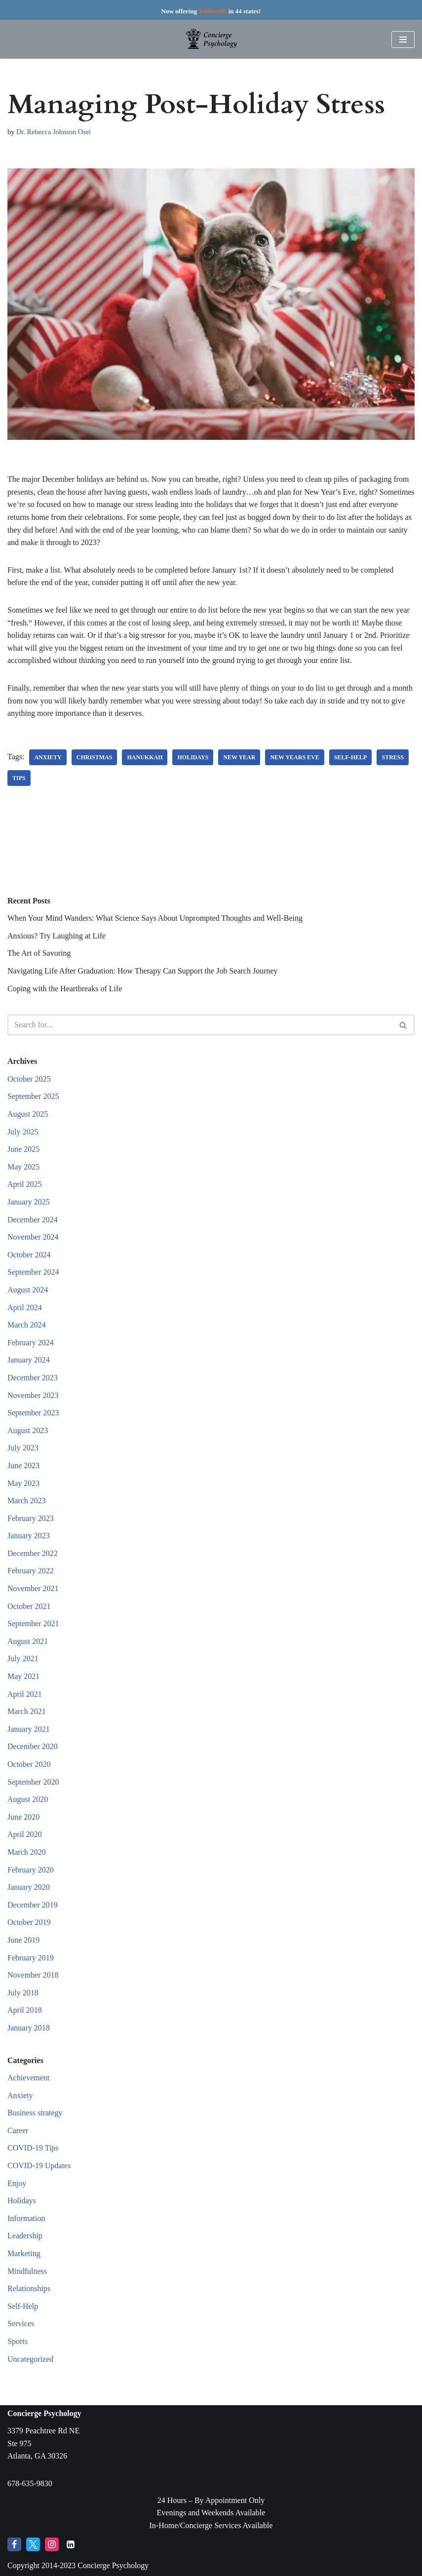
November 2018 (33, 1975)
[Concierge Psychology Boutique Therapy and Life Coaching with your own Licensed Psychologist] (211, 39)
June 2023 (23, 1465)
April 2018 (24, 2010)
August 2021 (27, 1641)
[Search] (199, 1025)
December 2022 (32, 1553)
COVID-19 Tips (33, 2148)
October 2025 (29, 1079)
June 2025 (23, 1149)
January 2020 (28, 1887)
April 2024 (24, 1307)
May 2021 (23, 1676)
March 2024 (26, 1325)
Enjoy (16, 2183)
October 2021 (29, 1606)
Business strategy (35, 2112)
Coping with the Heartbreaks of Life (64, 988)
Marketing (23, 2253)
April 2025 (24, 1184)
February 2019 (30, 1957)
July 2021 (22, 1658)
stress (393, 757)
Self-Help (22, 2306)
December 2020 (32, 1746)
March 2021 (26, 1711)
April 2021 (24, 1694)
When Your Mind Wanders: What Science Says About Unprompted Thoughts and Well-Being (155, 918)
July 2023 (22, 1448)
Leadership (24, 2235)
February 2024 (30, 1342)
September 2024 (33, 1272)
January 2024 (28, 1360)
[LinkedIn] (70, 2544)
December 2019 (32, 1905)
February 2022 (30, 1570)
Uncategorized (30, 2359)
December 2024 (32, 1219)
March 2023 (26, 1500)
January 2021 (28, 1729)
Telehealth (212, 11)
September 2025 (33, 1096)
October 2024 (29, 1254)
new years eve (294, 757)
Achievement (28, 2077)
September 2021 (33, 1623)
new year (239, 757)
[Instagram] (52, 2544)
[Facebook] (14, 2544)
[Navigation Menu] (403, 39)
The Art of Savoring (39, 953)
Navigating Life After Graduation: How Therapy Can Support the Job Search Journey (142, 971)
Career (18, 2130)
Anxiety (20, 2095)
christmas (95, 757)
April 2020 (24, 1834)
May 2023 (23, 1483)
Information (26, 2218)
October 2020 (29, 1764)
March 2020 (26, 1852)
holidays (192, 757)
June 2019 (23, 1940)
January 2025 (28, 1202)
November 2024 (33, 1237)
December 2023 (32, 1377)
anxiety (47, 757)
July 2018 (22, 1993)
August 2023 (27, 1430)
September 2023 (33, 1412)
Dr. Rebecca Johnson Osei (53, 132)
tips (19, 778)
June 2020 (23, 1817)
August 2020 (27, 1799)
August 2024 (27, 1290)
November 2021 (33, 1588)
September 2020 (33, 1782)
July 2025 (22, 1132)
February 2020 (30, 1870)
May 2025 (23, 1167)
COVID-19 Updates (39, 2165)
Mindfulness (27, 2271)
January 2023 (28, 1535)
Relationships (28, 2288)
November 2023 (33, 1395)
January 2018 (28, 2028)
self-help (350, 757)
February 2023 (30, 1518)
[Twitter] (33, 2544)
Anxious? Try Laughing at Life (56, 936)
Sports (17, 2341)
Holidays (21, 2200)
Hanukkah (144, 757)
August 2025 (27, 1114)
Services (20, 2323)
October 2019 (29, 1922)
